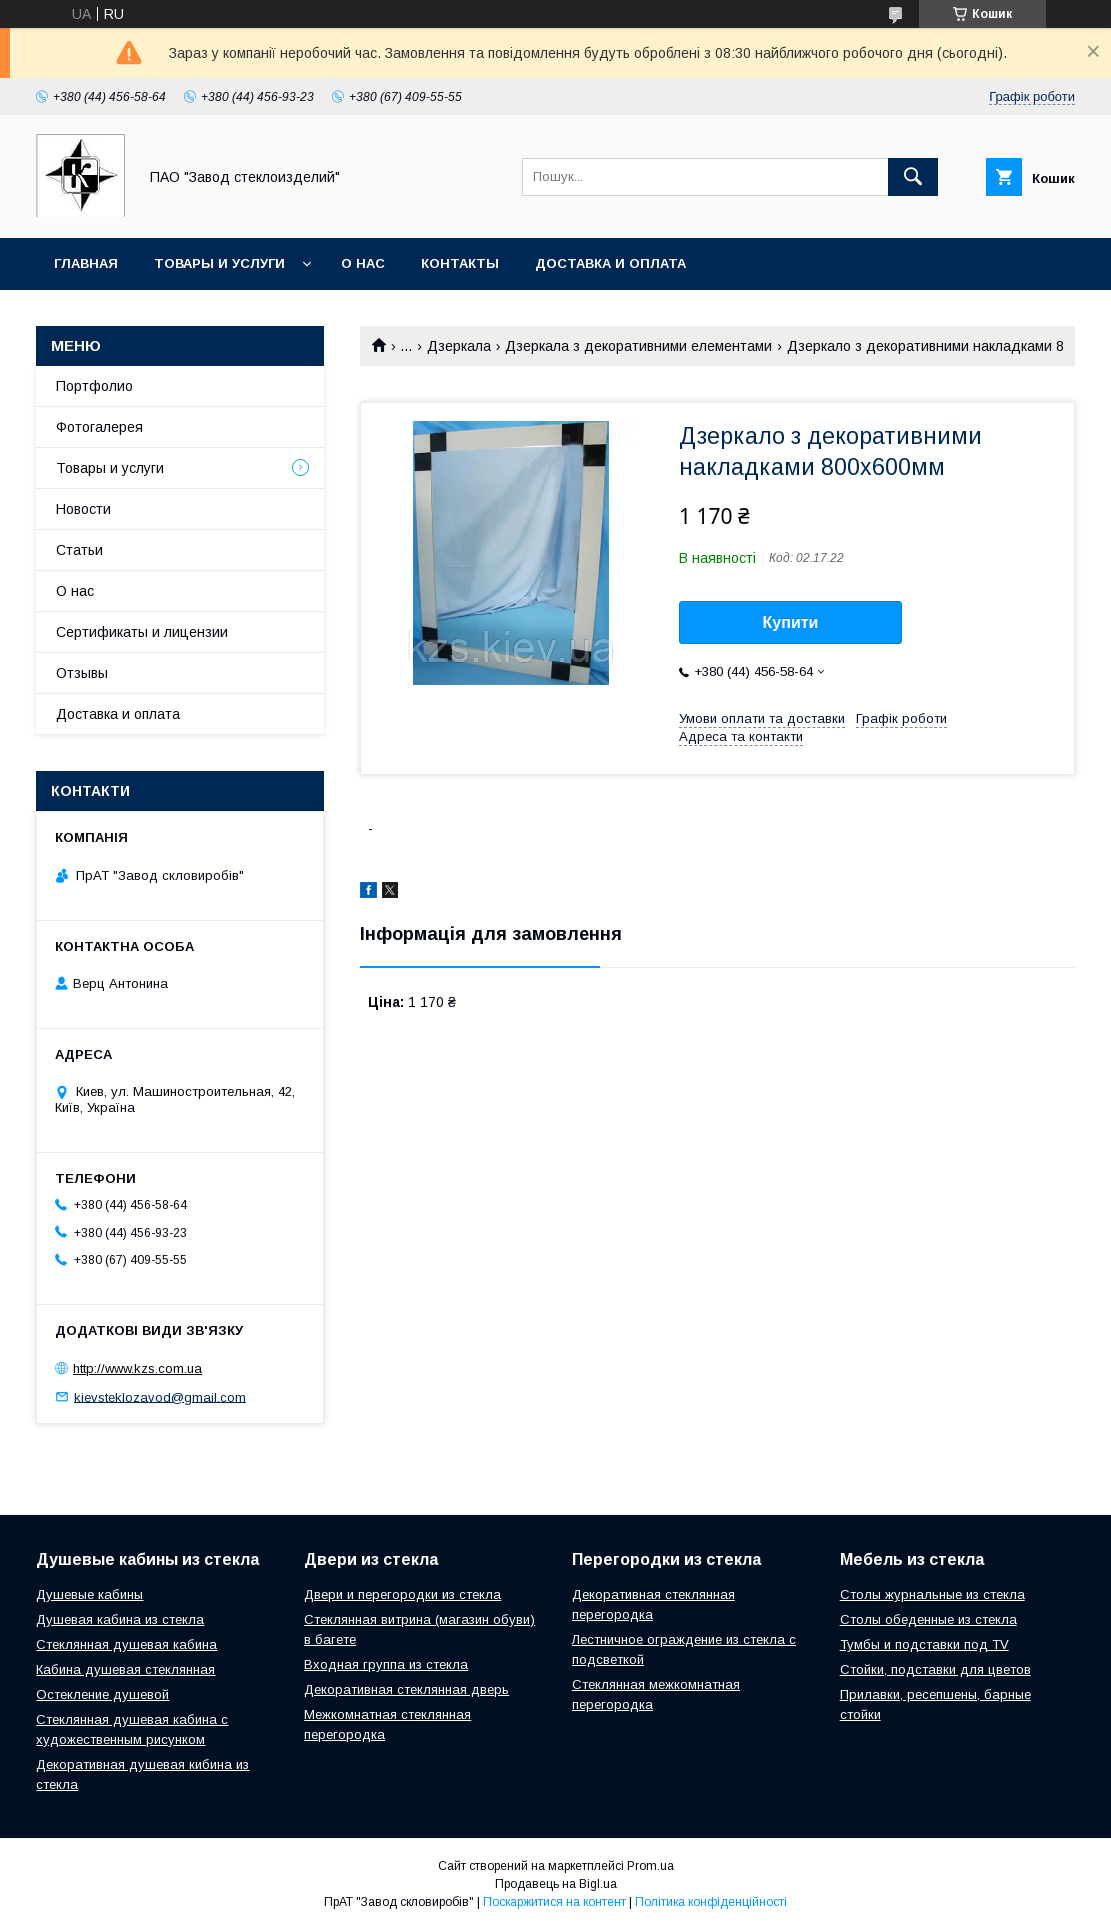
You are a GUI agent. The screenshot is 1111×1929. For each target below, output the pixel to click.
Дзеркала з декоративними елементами (638, 346)
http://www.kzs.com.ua (137, 1368)
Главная (86, 263)
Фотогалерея (99, 427)
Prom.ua (650, 1866)
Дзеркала (459, 346)
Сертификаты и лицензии (142, 632)
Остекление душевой (102, 1694)
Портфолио (94, 386)
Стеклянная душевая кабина (126, 1644)
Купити (791, 622)
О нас (363, 263)
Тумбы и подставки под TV (924, 1644)
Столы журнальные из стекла (932, 1594)
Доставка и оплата (610, 263)
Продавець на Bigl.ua (556, 1884)
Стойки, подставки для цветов (935, 1669)
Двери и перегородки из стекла (402, 1594)
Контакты (460, 263)
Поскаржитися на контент (554, 1902)
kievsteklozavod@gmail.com (160, 1396)
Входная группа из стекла (386, 1664)
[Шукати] (913, 177)
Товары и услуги (219, 263)
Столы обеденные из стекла (928, 1619)
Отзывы (82, 673)
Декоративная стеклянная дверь (406, 1689)
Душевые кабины (89, 1594)
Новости (83, 509)
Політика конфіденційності (711, 1902)
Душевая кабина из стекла (120, 1619)
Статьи (79, 550)
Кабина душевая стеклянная (125, 1669)
